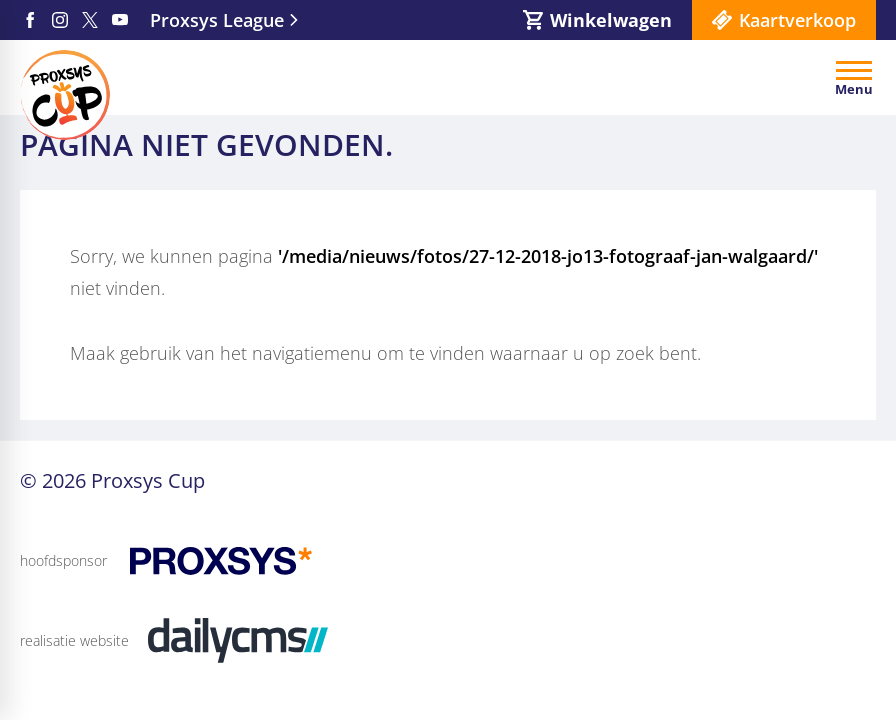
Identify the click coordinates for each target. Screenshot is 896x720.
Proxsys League (217, 20)
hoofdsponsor (63, 560)
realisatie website (74, 640)
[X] (90, 20)
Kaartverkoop (797, 20)
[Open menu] (854, 78)
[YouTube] (120, 20)
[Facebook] (30, 20)
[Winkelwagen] (597, 20)
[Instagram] (60, 20)
